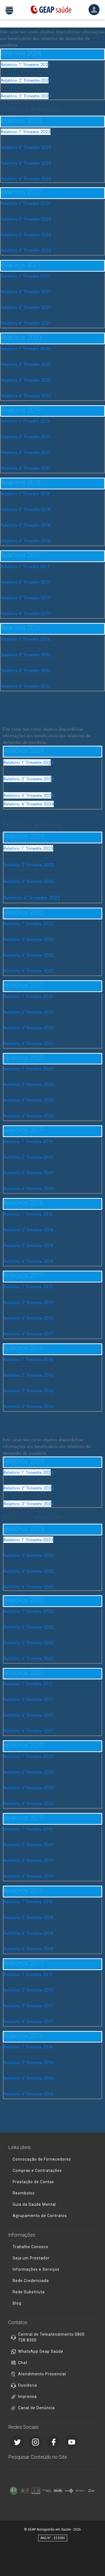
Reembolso (24, 2193)
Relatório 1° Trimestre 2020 (26, 348)
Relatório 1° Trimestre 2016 (25, 639)
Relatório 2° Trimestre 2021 (25, 291)
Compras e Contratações (37, 2170)
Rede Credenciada (31, 2280)
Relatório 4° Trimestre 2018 (25, 541)
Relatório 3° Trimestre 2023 (26, 163)
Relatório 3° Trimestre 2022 (26, 235)
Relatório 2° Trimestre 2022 (26, 219)
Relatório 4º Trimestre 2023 (26, 179)
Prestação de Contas (33, 2182)
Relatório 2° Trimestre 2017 (25, 582)
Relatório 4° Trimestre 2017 (25, 613)
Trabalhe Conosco (30, 2247)
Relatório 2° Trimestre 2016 (25, 655)
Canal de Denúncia (36, 2408)
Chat (22, 2362)
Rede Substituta (29, 2292)
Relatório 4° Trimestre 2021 (25, 323)
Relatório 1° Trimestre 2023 (25, 132)
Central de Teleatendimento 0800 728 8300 (51, 2337)
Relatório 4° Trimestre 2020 (26, 396)
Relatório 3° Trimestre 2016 (25, 670)
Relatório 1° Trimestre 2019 (25, 421)
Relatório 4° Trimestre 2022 (26, 250)
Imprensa (27, 2396)
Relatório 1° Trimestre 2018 (25, 494)
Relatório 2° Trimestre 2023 (26, 147)
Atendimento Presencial (42, 2374)
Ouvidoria (27, 2385)
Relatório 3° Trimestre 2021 (25, 307)
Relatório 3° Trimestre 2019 (25, 452)
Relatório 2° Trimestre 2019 (25, 437)
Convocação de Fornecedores (42, 2159)
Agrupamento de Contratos (40, 2215)
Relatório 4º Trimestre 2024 (29, 804)
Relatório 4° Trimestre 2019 (25, 468)
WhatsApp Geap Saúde (40, 2351)
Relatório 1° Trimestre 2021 (25, 276)
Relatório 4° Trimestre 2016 (25, 686)
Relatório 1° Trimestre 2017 (25, 566)
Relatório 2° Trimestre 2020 (26, 364)
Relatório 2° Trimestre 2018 (25, 509)
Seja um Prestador (31, 2258)
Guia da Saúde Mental (34, 2204)
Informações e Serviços (36, 2269)
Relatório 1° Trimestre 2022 (25, 203)
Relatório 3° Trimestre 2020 (26, 380)
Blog (17, 2303)
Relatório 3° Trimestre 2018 (25, 525)
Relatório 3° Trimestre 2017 (25, 598)
